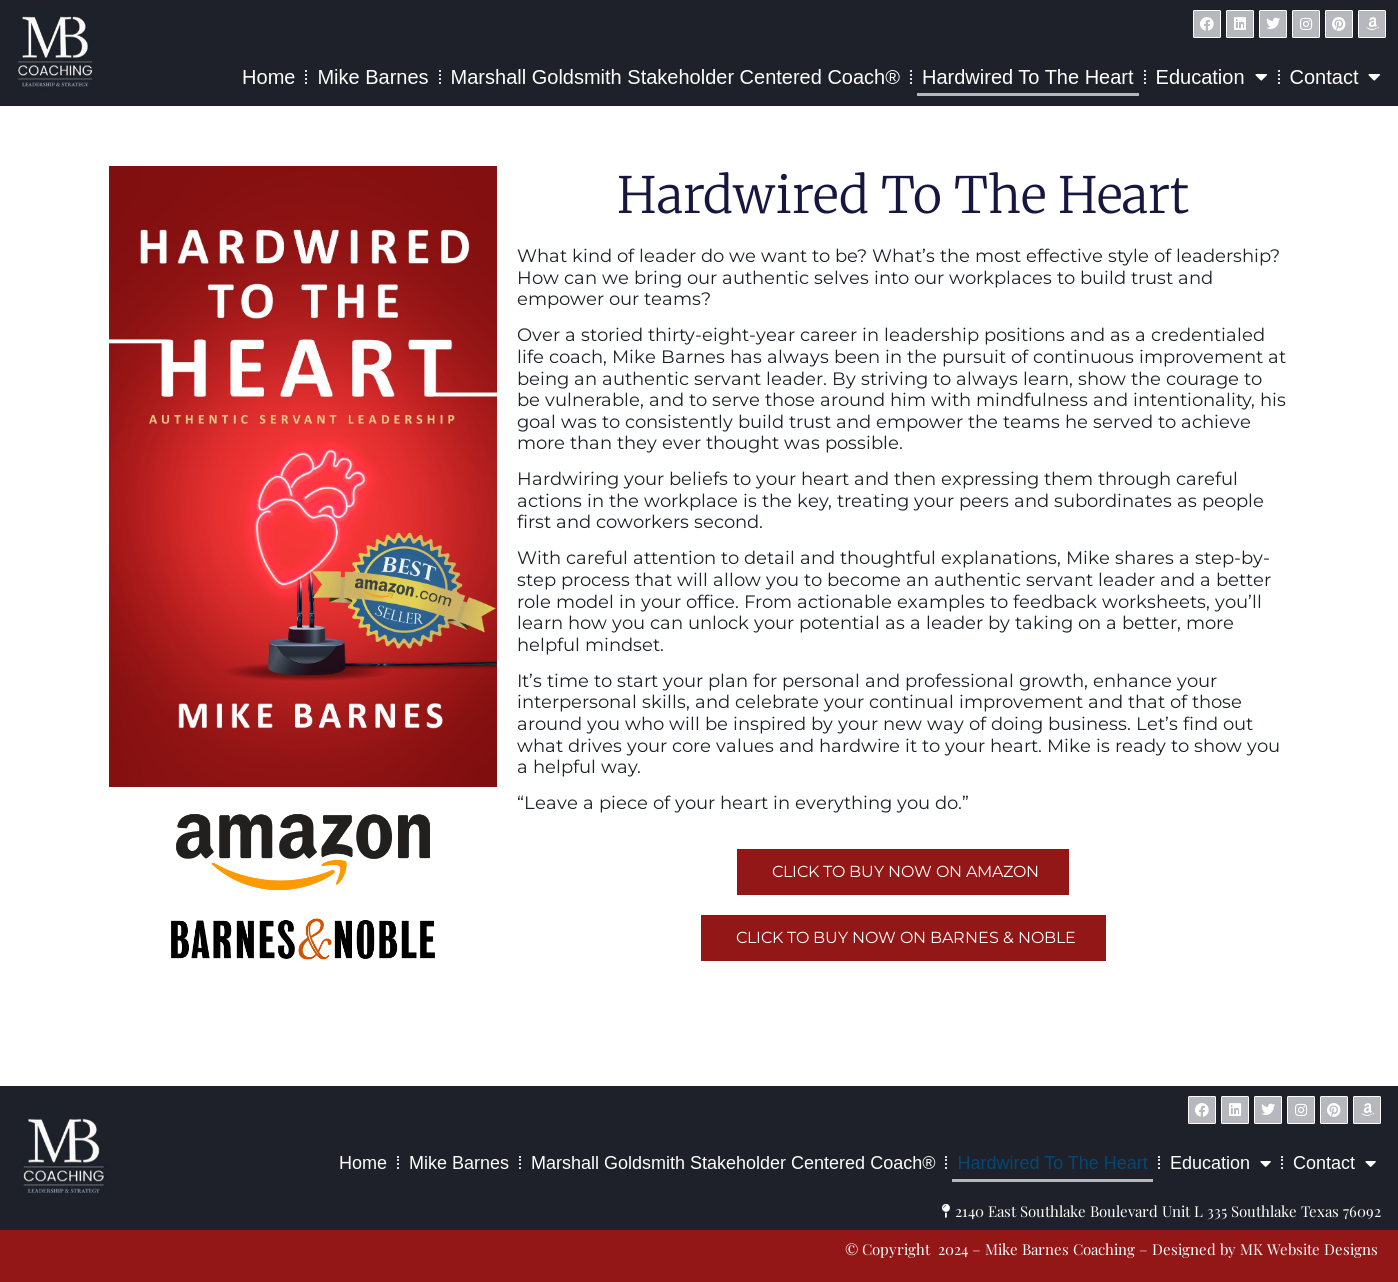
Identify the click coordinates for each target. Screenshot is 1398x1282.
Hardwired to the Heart (1028, 77)
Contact (1336, 77)
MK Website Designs (841, 1067)
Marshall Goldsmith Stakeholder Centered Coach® (675, 77)
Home (268, 77)
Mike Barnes (372, 77)
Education (1212, 77)
